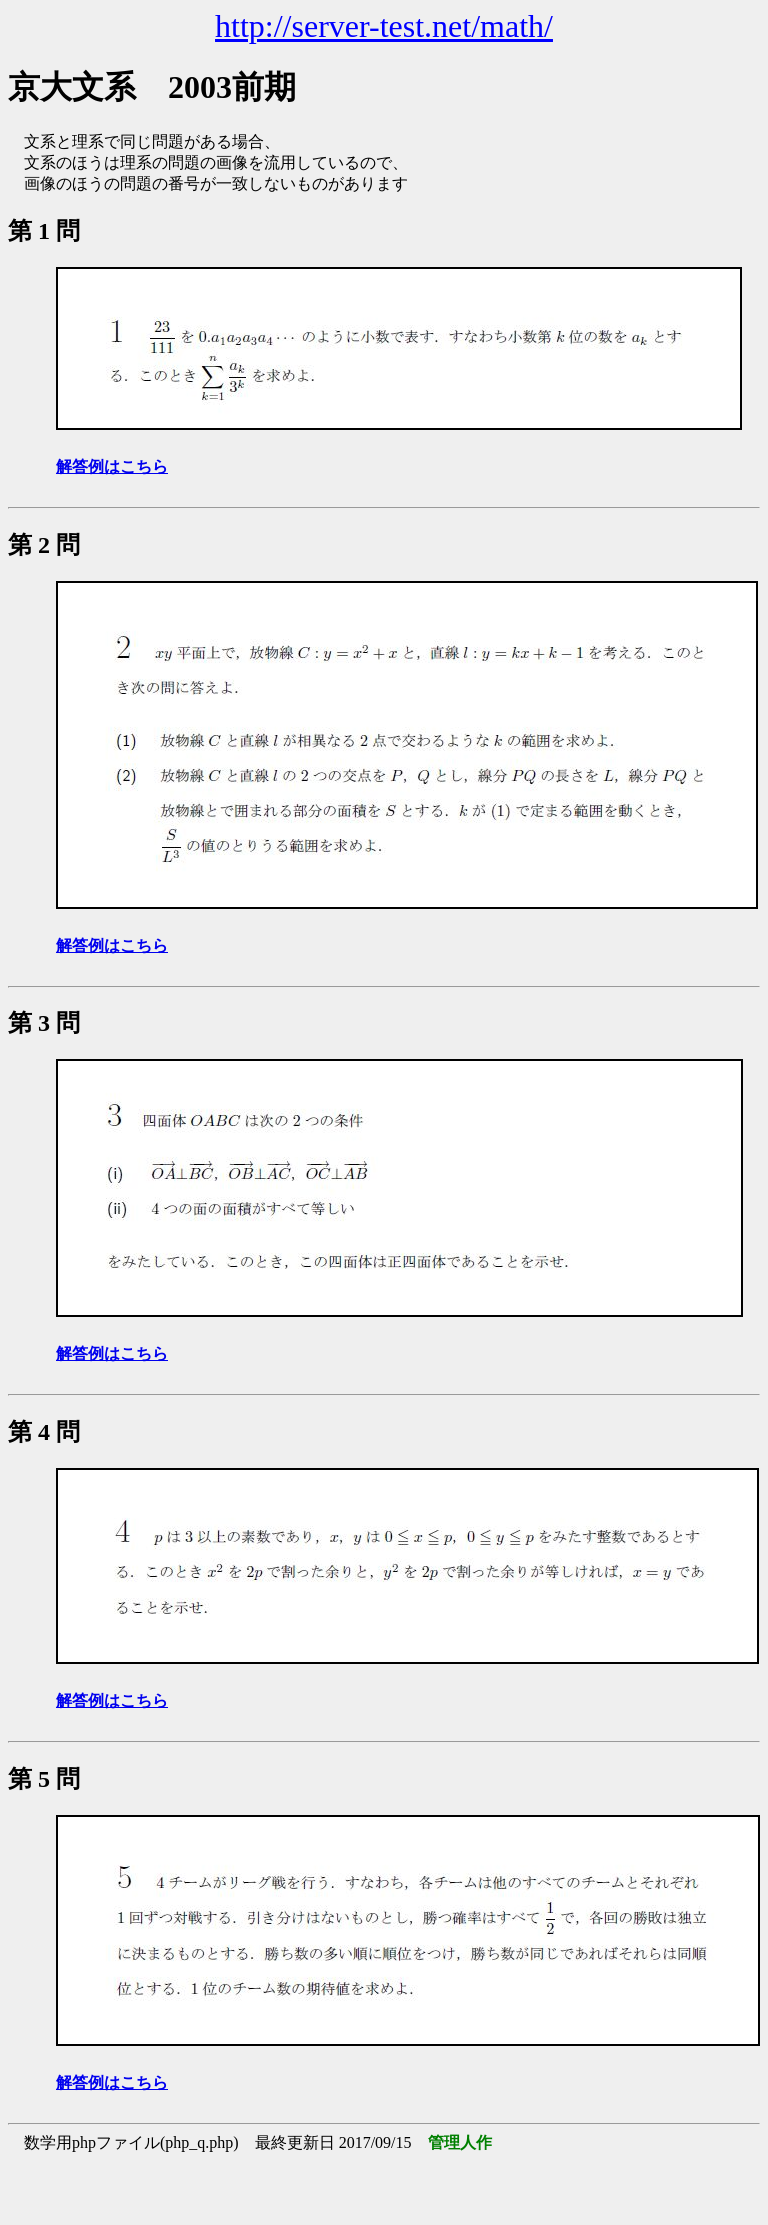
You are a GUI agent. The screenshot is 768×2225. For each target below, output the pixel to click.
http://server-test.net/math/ (384, 26)
